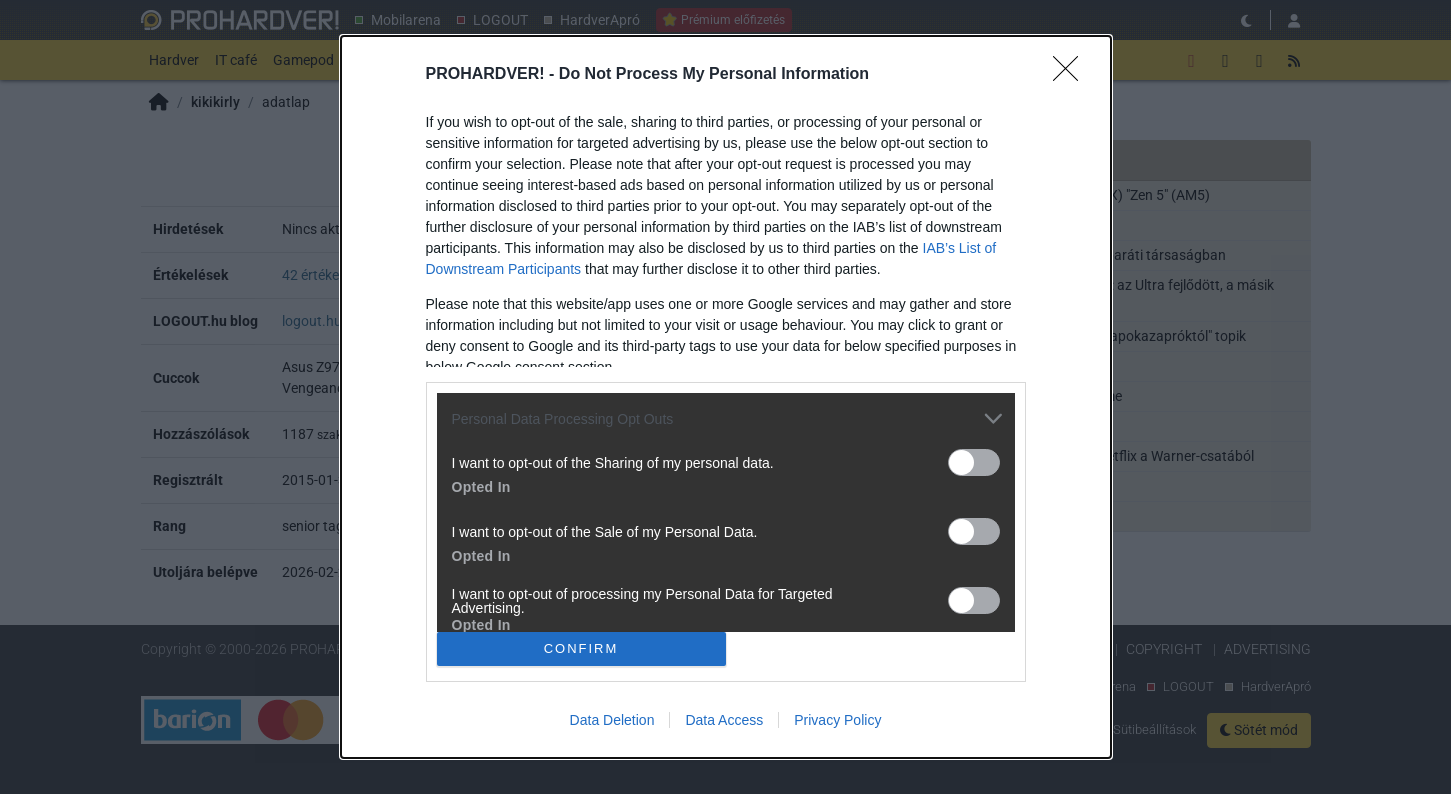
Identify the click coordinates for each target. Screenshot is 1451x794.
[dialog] (726, 396)
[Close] (1072, 75)
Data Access (724, 720)
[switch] (974, 462)
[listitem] (726, 418)
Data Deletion (612, 720)
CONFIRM (581, 648)
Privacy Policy (837, 720)
